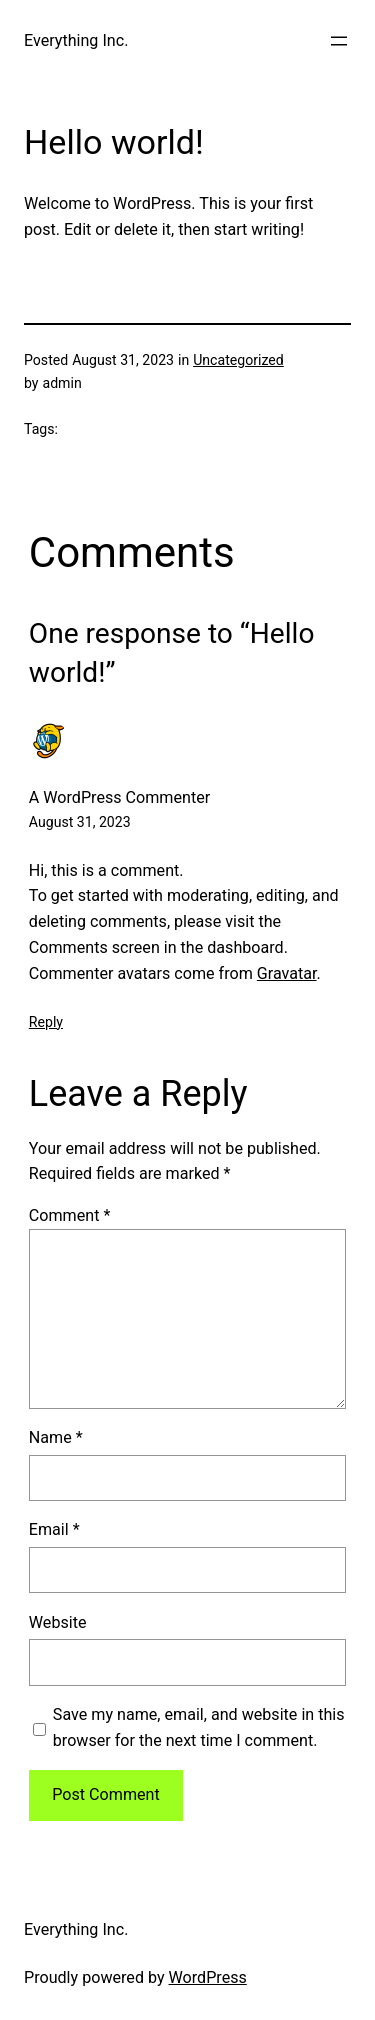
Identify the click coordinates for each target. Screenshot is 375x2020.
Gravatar (287, 973)
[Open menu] (339, 41)
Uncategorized (238, 360)
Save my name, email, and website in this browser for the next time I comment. (199, 1727)
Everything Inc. (76, 40)
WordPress (208, 1977)
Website (58, 1622)
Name (56, 1437)
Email (54, 1529)
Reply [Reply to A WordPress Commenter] (46, 1022)
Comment (70, 1215)
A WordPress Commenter (119, 797)
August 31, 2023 (80, 822)
